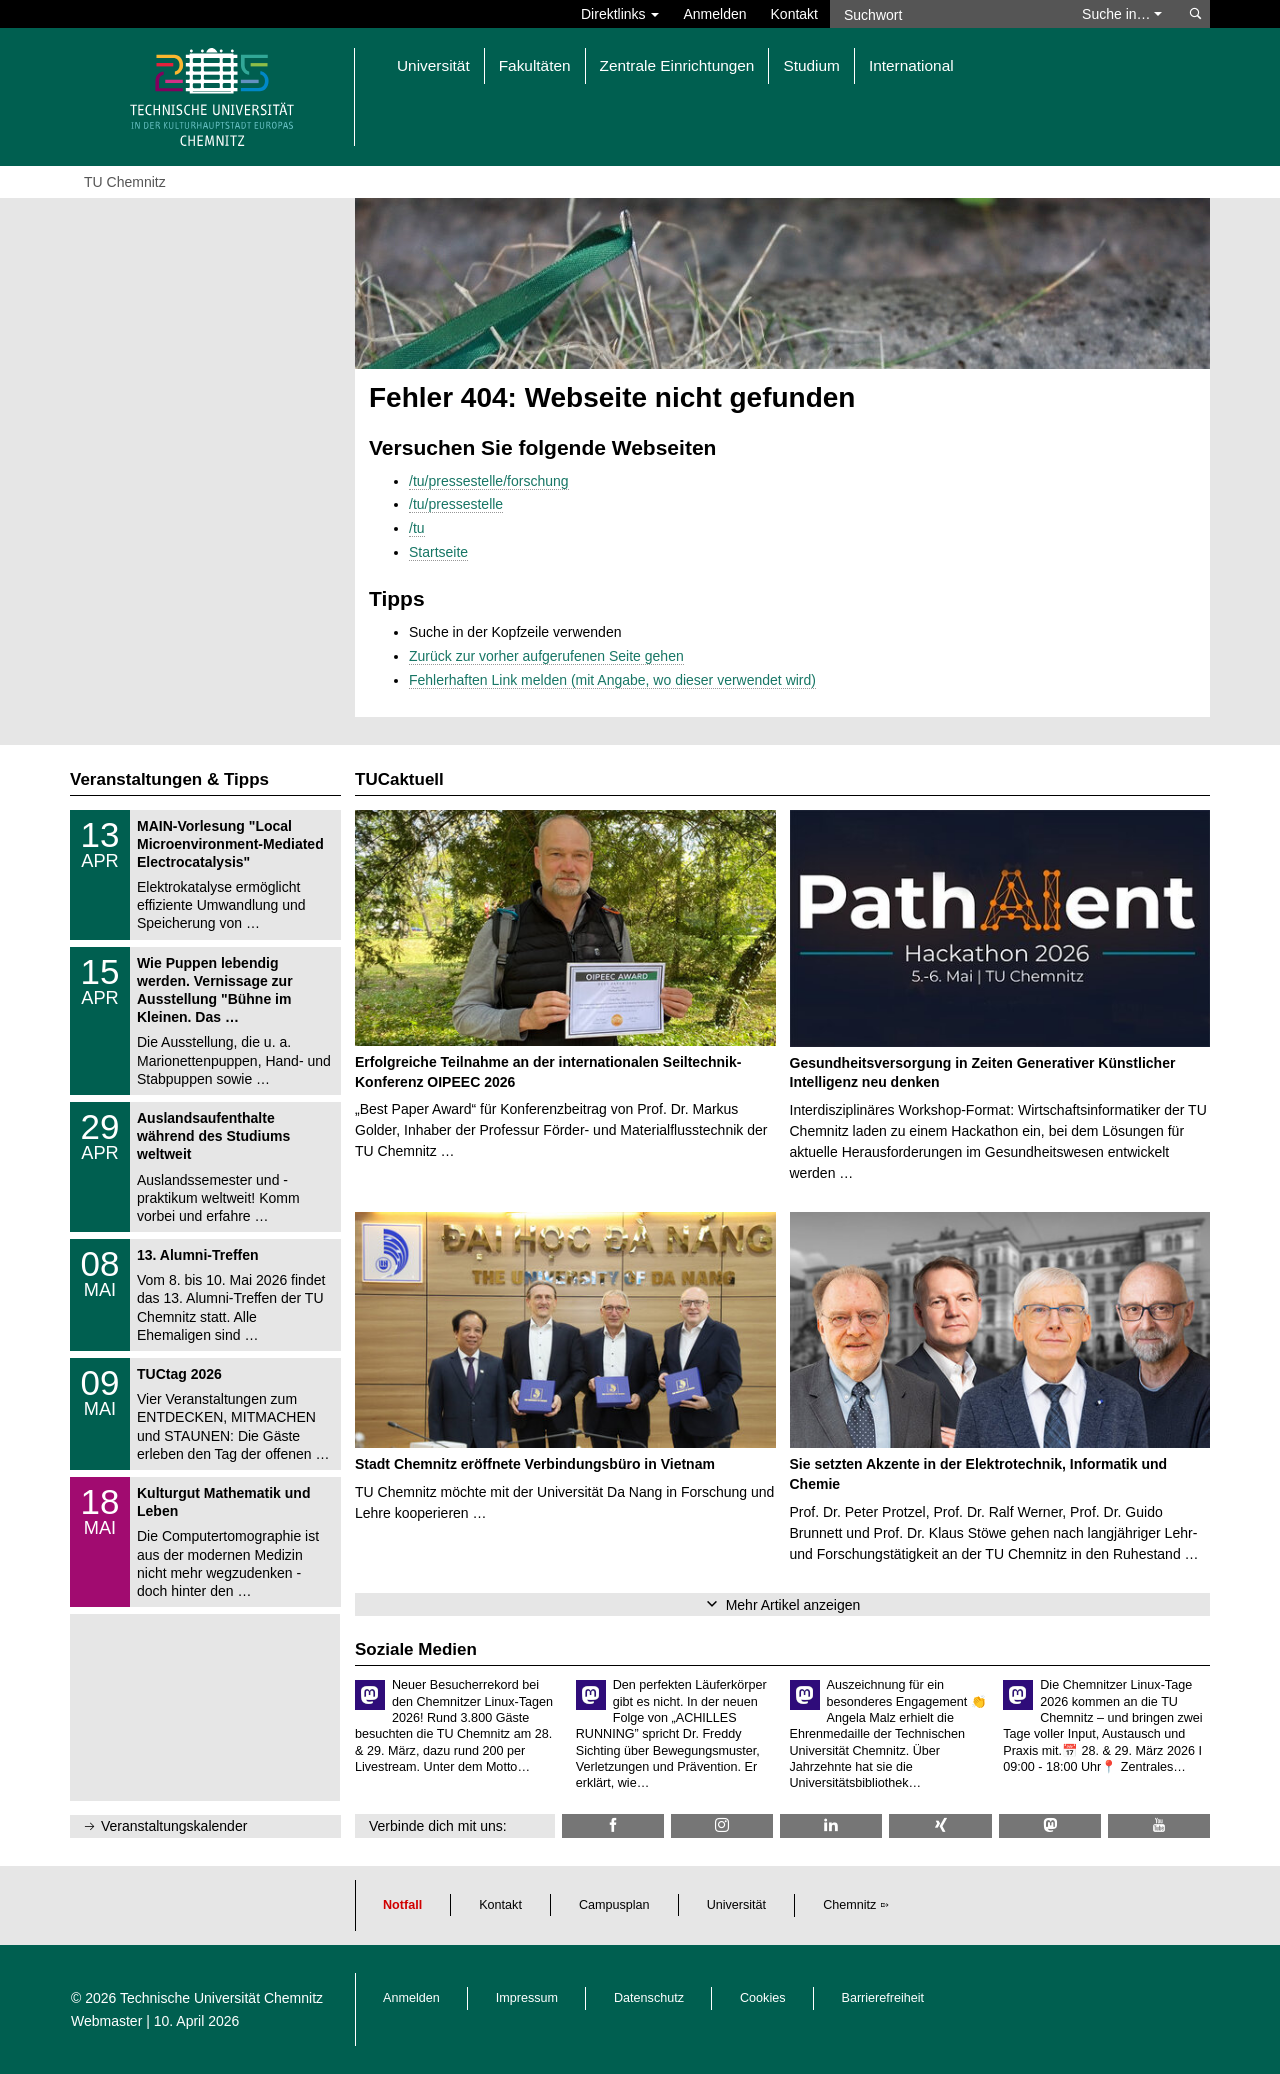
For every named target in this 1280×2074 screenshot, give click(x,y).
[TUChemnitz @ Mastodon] (1050, 1825)
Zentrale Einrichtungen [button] (677, 65)
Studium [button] (811, 65)
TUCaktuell (399, 779)
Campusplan (614, 1905)
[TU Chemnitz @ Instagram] (722, 1825)
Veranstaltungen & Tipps (169, 779)
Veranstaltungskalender (174, 1826)
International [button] (911, 65)
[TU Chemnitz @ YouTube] (1159, 1825)
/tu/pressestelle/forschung (489, 481)
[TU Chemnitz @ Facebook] (613, 1825)
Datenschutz (649, 1998)
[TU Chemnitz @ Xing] (940, 1825)
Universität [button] (433, 65)
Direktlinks (620, 14)
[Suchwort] (946, 14)
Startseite (438, 552)
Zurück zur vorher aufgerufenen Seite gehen (546, 656)
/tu (417, 528)
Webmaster (106, 2021)
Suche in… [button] (1122, 14)
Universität (737, 1905)
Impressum (527, 1998)
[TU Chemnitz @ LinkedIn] (831, 1825)
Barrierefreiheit (883, 1998)
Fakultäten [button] (535, 65)
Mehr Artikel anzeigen (793, 1605)
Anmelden (714, 14)
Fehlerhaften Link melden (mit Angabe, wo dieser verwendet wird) (612, 680)
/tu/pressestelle (456, 504)
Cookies (763, 1998)
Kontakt (794, 14)
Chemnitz (849, 1905)
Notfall (402, 1905)
